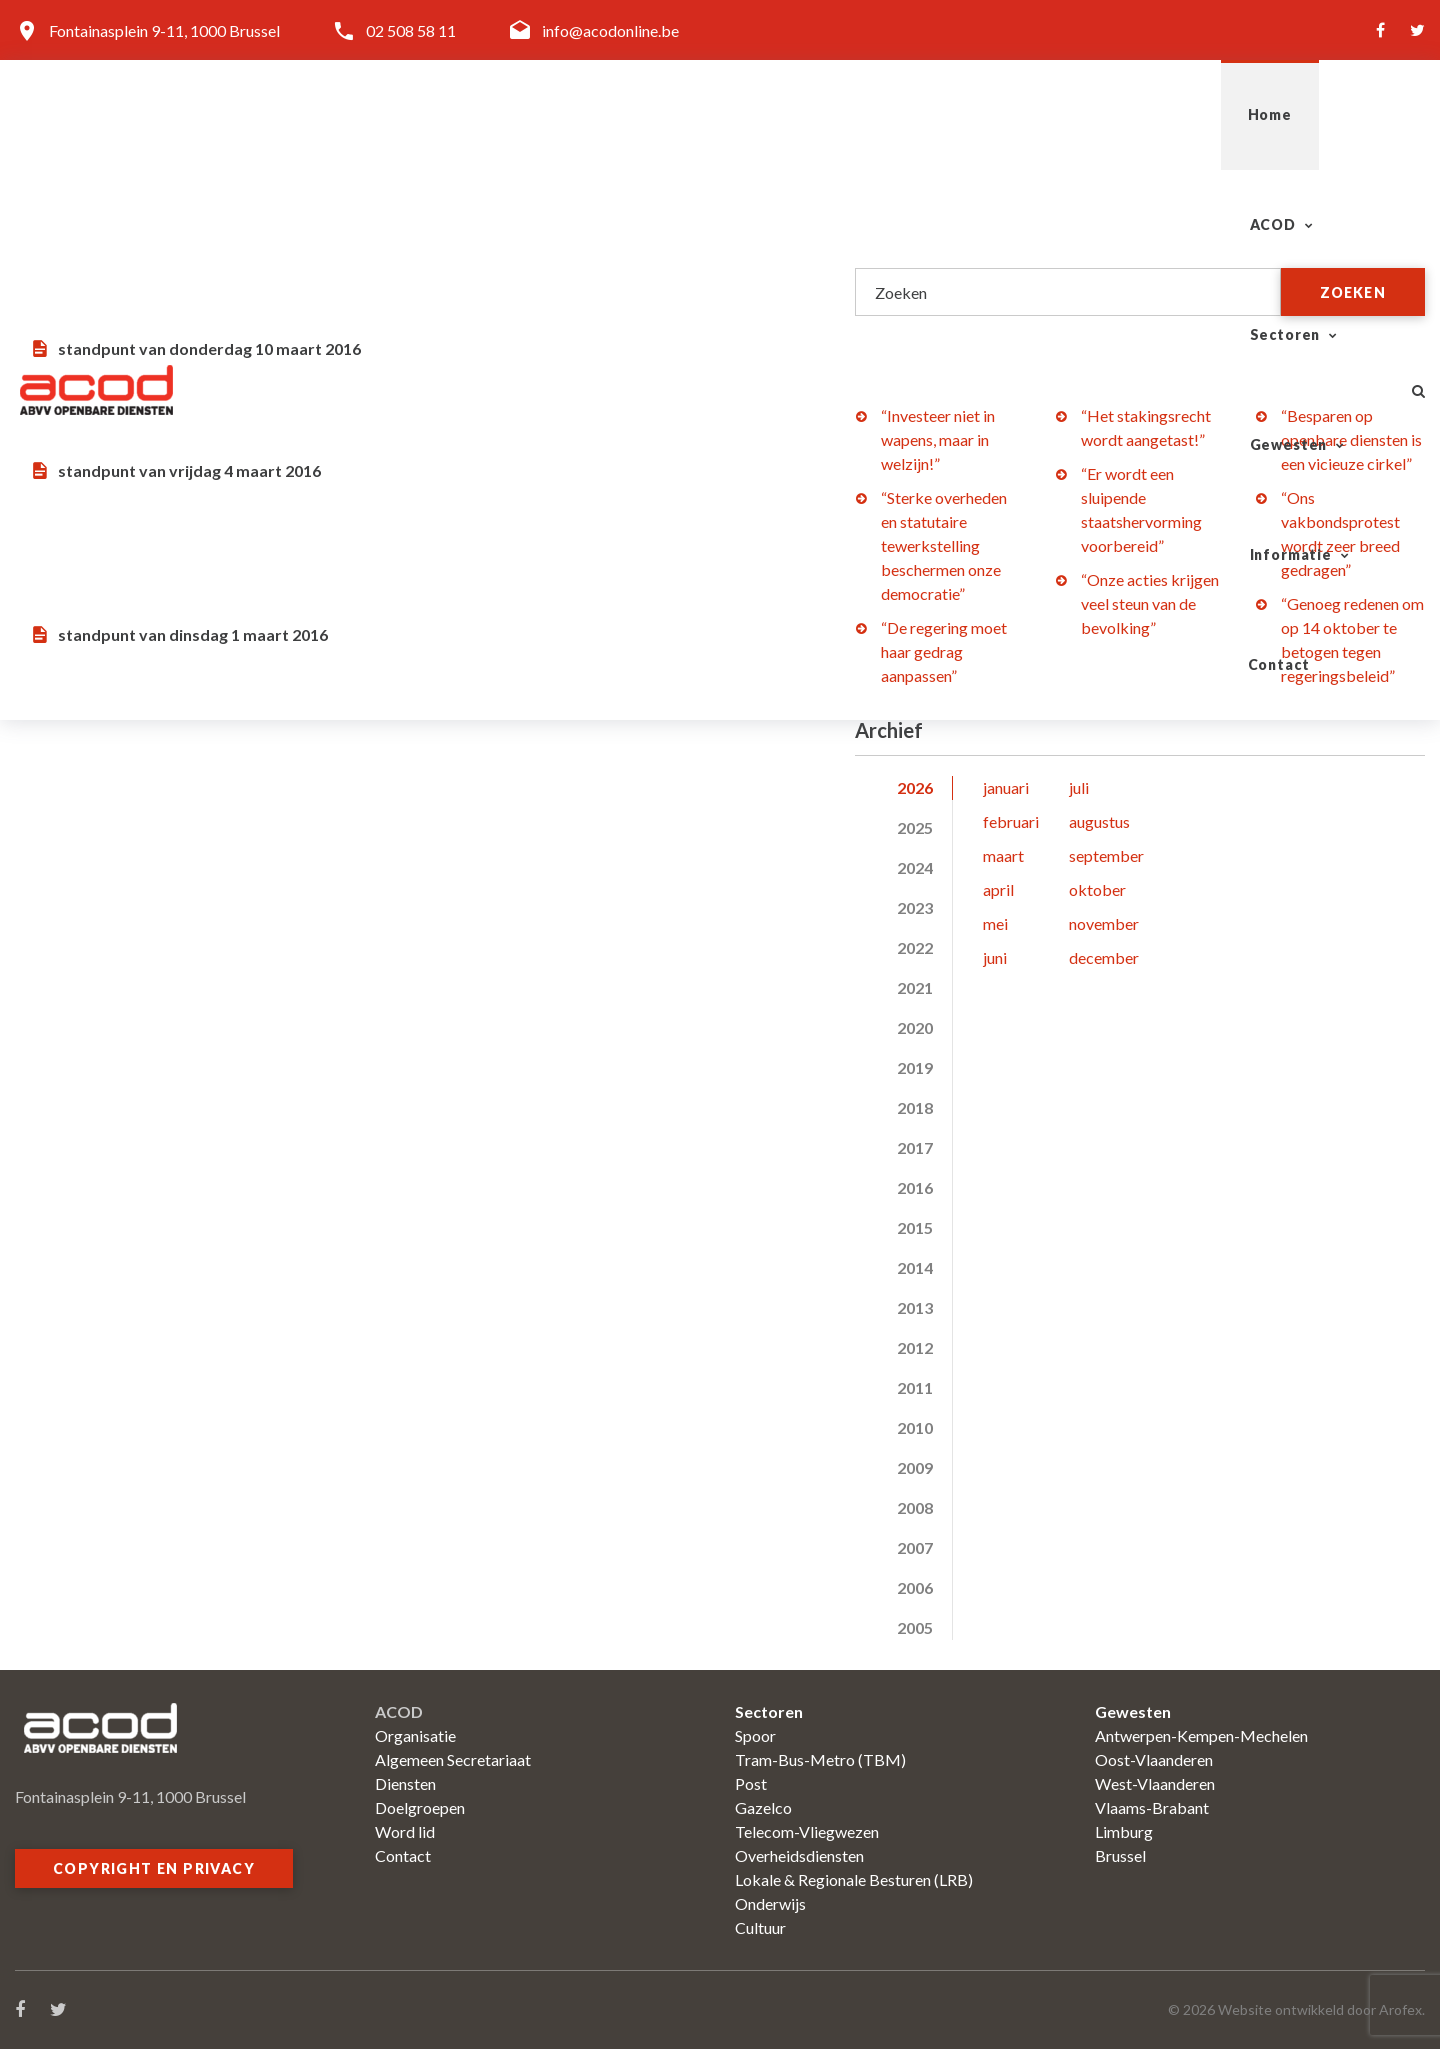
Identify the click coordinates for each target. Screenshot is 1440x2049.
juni (995, 957)
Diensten (405, 1783)
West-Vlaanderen (1155, 1783)
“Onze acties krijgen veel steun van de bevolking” (1150, 603)
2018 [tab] (915, 1107)
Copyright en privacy (154, 1868)
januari (1006, 787)
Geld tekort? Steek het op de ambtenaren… (368, 415)
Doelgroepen (420, 1807)
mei (995, 923)
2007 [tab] (915, 1547)
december (1104, 957)
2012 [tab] (915, 1347)
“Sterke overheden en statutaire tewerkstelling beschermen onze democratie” (944, 545)
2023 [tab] (915, 907)
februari (1011, 821)
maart (1003, 855)
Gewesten (1018, 114)
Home (629, 114)
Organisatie (415, 1735)
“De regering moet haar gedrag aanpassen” (944, 651)
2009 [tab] (915, 1467)
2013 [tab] (915, 1307)
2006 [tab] (915, 1587)
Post (751, 1783)
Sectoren (866, 114)
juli (1079, 787)
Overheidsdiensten (799, 1855)
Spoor (755, 1735)
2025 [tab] (915, 827)
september (1106, 855)
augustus (1099, 821)
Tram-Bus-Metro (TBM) (820, 1759)
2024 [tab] (915, 867)
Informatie (1175, 114)
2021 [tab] (915, 987)
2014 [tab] (915, 1267)
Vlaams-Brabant (1152, 1807)
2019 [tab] (915, 1067)
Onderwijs (770, 1903)
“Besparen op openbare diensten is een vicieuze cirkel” (1351, 439)
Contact (1322, 114)
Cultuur (760, 1927)
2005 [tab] (915, 1627)
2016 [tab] (915, 1187)
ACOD (731, 114)
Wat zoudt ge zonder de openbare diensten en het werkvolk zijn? (392, 558)
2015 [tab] (915, 1227)
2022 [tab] (915, 947)
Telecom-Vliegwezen (807, 1831)
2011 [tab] (915, 1387)
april (998, 889)
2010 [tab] (915, 1427)
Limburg (1124, 1831)
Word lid (405, 1831)
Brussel (1120, 1855)
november (1104, 923)
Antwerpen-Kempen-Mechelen (1201, 1735)
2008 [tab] (915, 1507)
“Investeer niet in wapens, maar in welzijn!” (938, 439)
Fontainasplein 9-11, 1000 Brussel (164, 30)
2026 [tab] (915, 787)
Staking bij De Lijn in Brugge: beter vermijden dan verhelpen (387, 272)
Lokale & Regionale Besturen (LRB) (854, 1879)
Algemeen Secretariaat (453, 1759)
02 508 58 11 (411, 30)
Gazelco (763, 1807)
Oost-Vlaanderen (1154, 1759)
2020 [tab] (915, 1027)
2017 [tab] (915, 1147)
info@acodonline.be (610, 30)
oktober (1097, 889)
